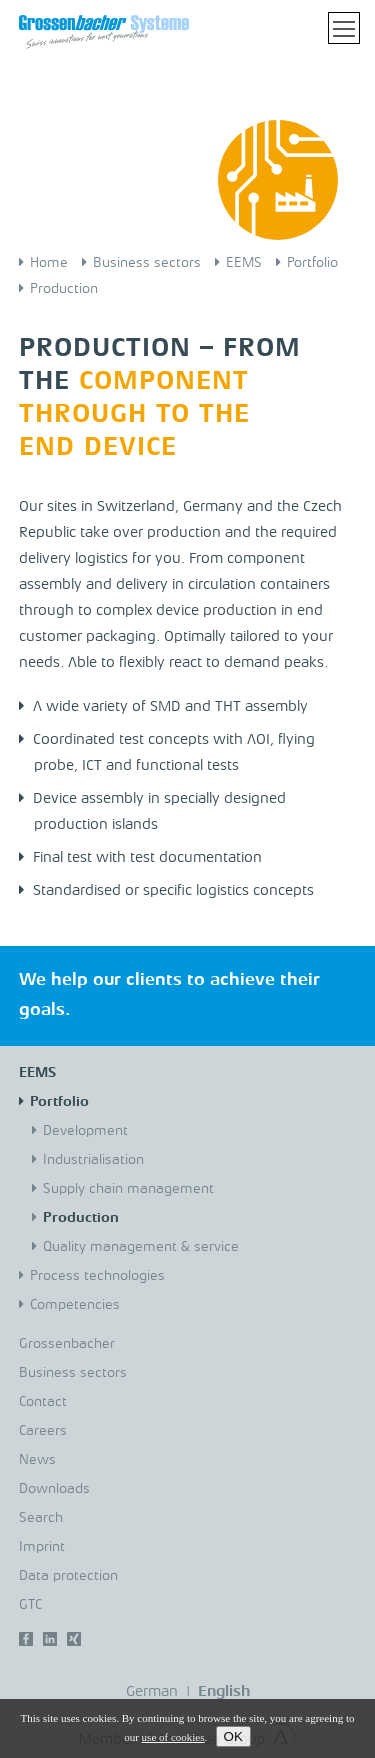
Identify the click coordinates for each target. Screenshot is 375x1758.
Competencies (75, 1305)
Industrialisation (93, 1160)
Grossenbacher (67, 1344)
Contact (43, 1402)
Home (49, 263)
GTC (30, 1605)
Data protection (68, 1576)
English (224, 1692)
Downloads (54, 1489)
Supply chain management (128, 1189)
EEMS (244, 263)
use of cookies (173, 1737)
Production (64, 289)
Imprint (42, 1547)
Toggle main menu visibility (346, 25)
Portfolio (312, 263)
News (37, 1460)
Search (41, 1518)
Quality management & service (141, 1247)
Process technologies (97, 1276)
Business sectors (147, 263)
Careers (43, 1431)
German (152, 1692)
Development (85, 1131)
